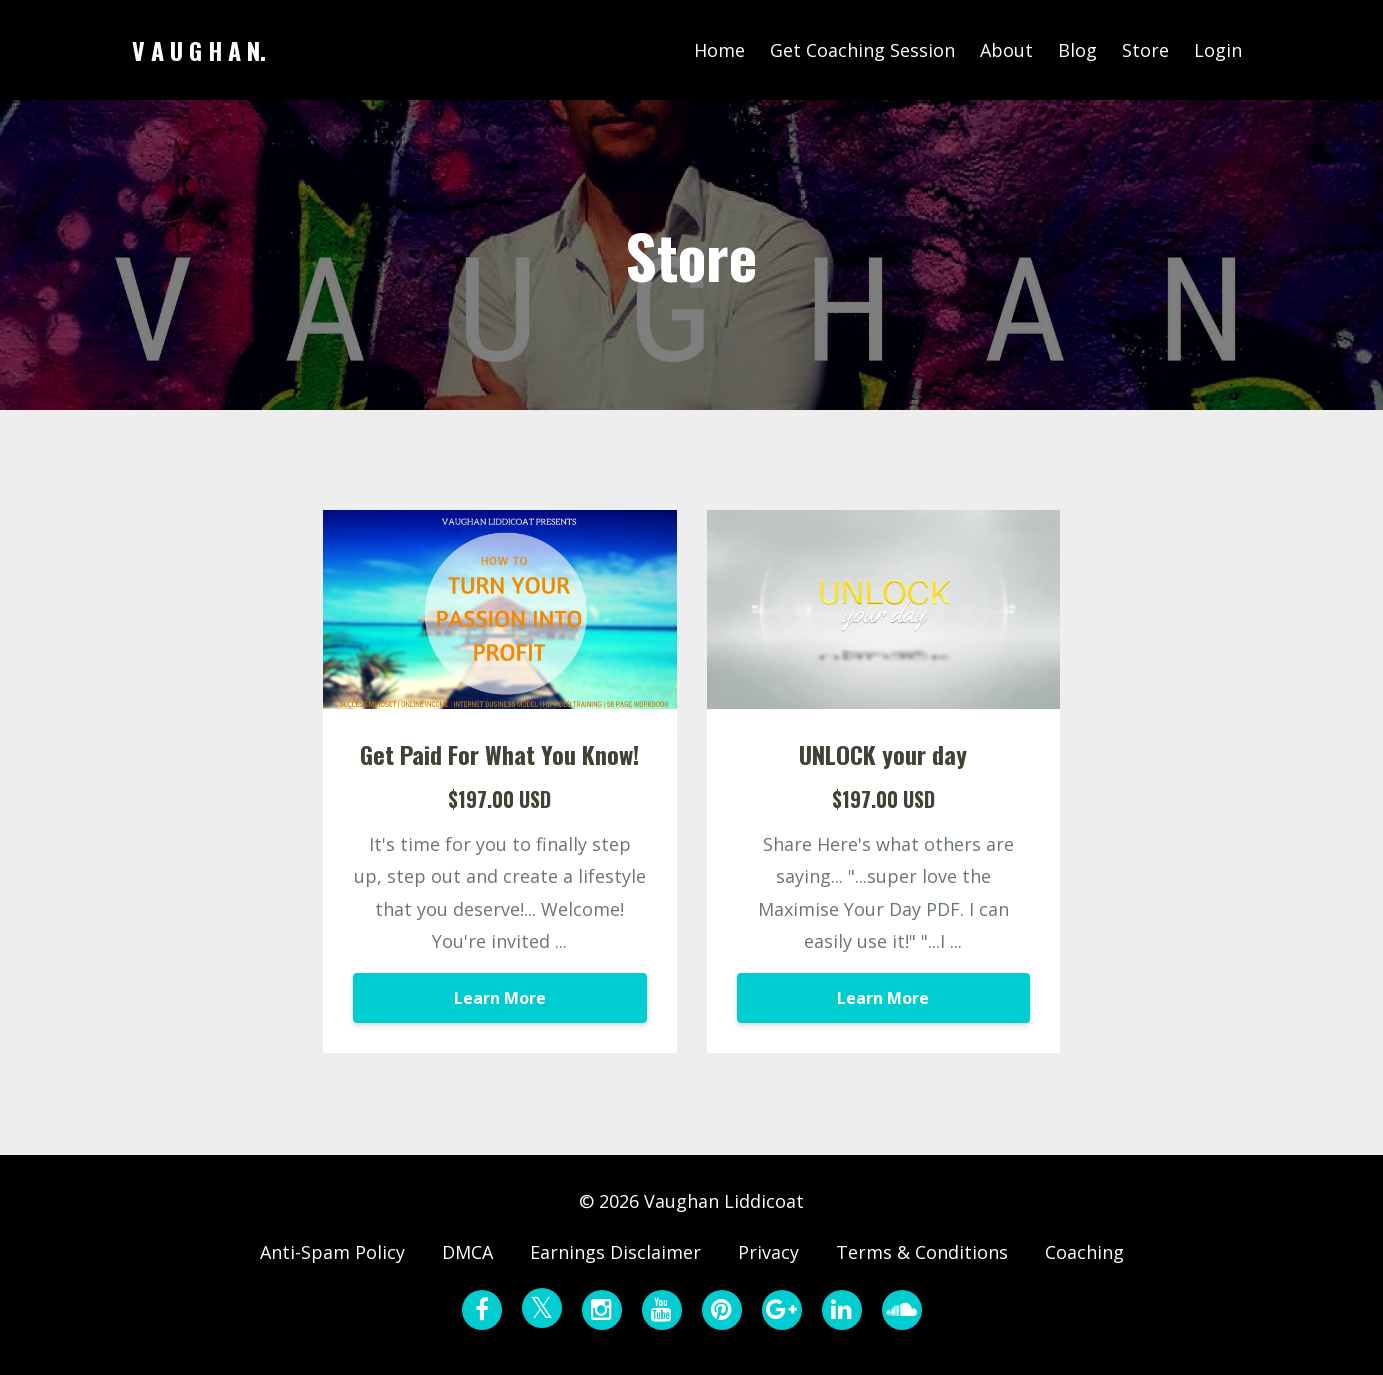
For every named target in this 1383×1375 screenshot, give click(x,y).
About (1006, 50)
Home (719, 50)
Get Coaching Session (862, 50)
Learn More (500, 998)
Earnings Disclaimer (615, 1252)
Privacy (768, 1252)
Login (1218, 50)
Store (1145, 50)
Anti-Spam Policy (332, 1252)
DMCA (467, 1252)
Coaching (1084, 1252)
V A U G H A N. (199, 50)
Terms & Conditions (922, 1252)
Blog (1077, 50)
